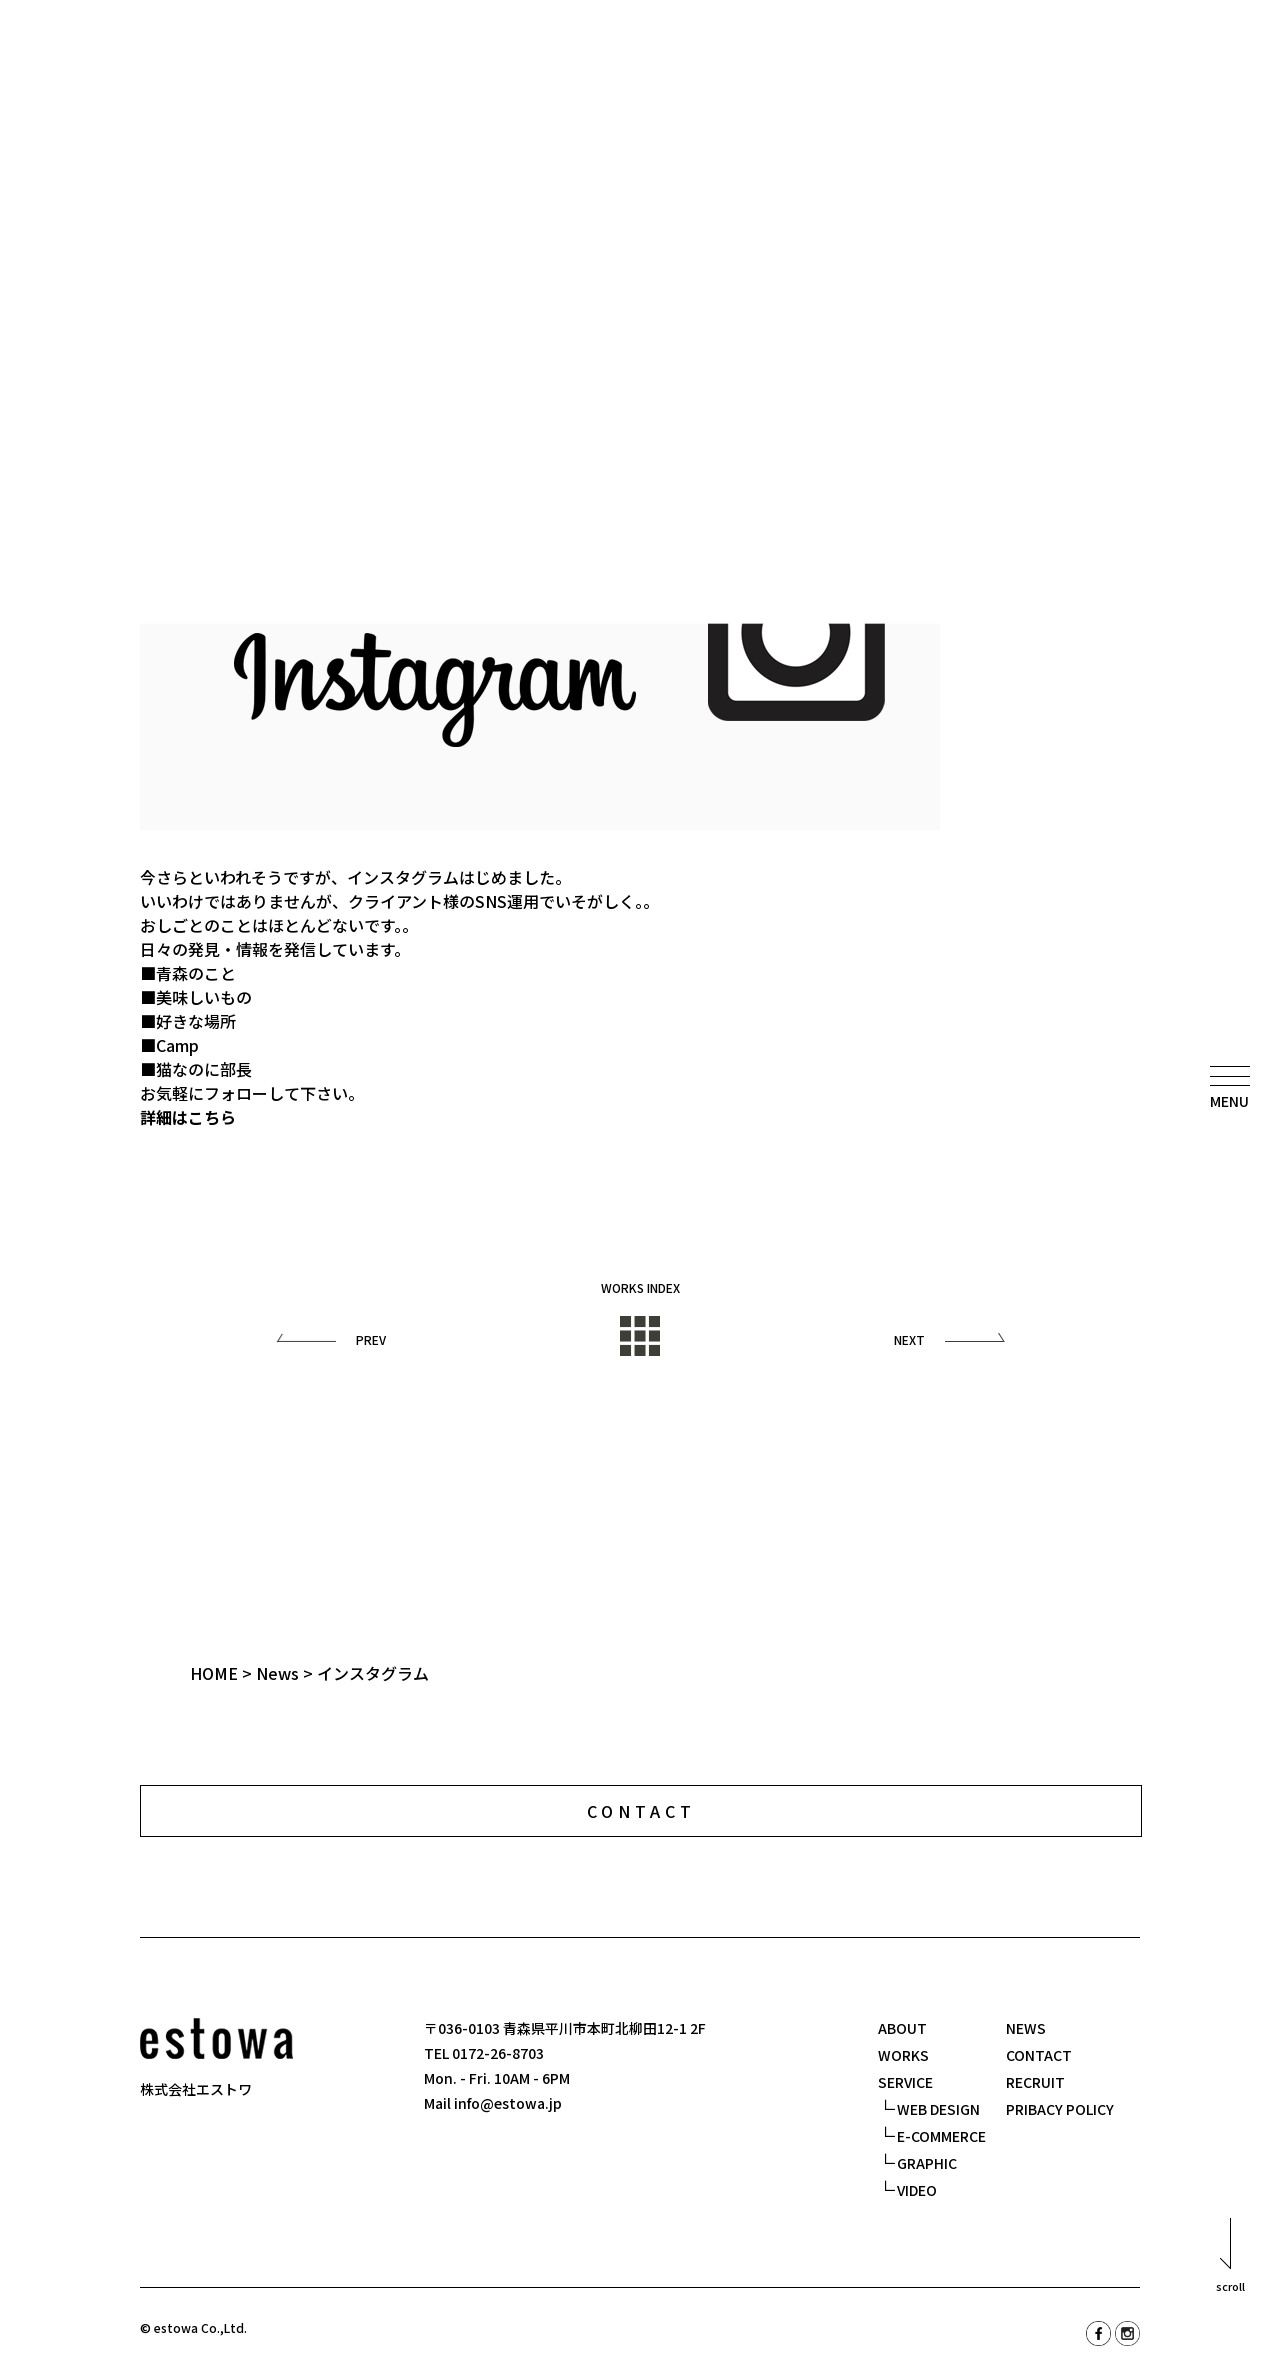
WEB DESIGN (938, 2109)
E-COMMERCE (941, 2136)
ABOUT (902, 2028)
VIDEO (917, 2190)
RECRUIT (1035, 2082)
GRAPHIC (927, 2163)
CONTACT (1039, 2055)
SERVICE (905, 2082)
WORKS (903, 2055)
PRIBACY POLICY (1060, 2109)
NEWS (1026, 2028)
